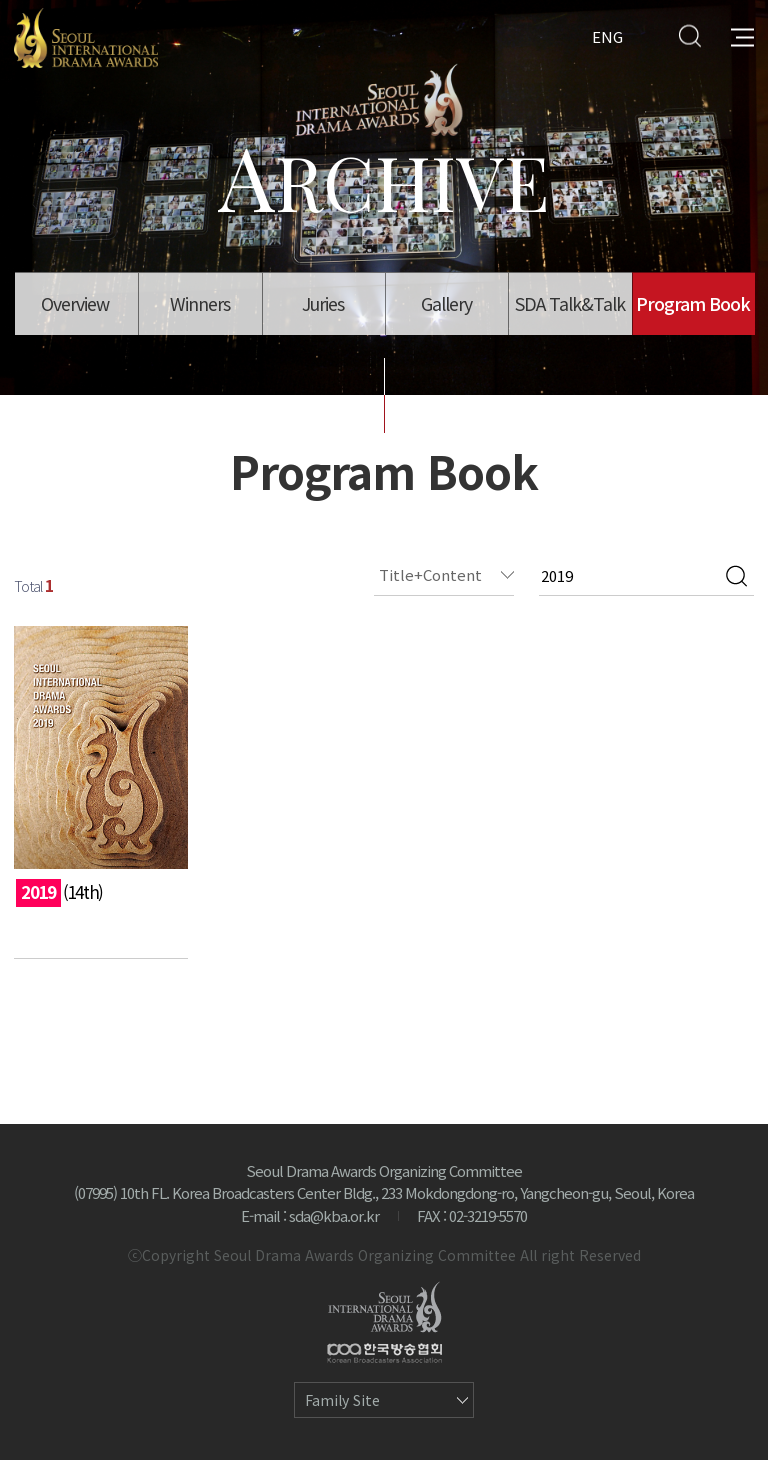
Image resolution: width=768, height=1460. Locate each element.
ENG (607, 35)
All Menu (742, 35)
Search (689, 35)
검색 (736, 576)
